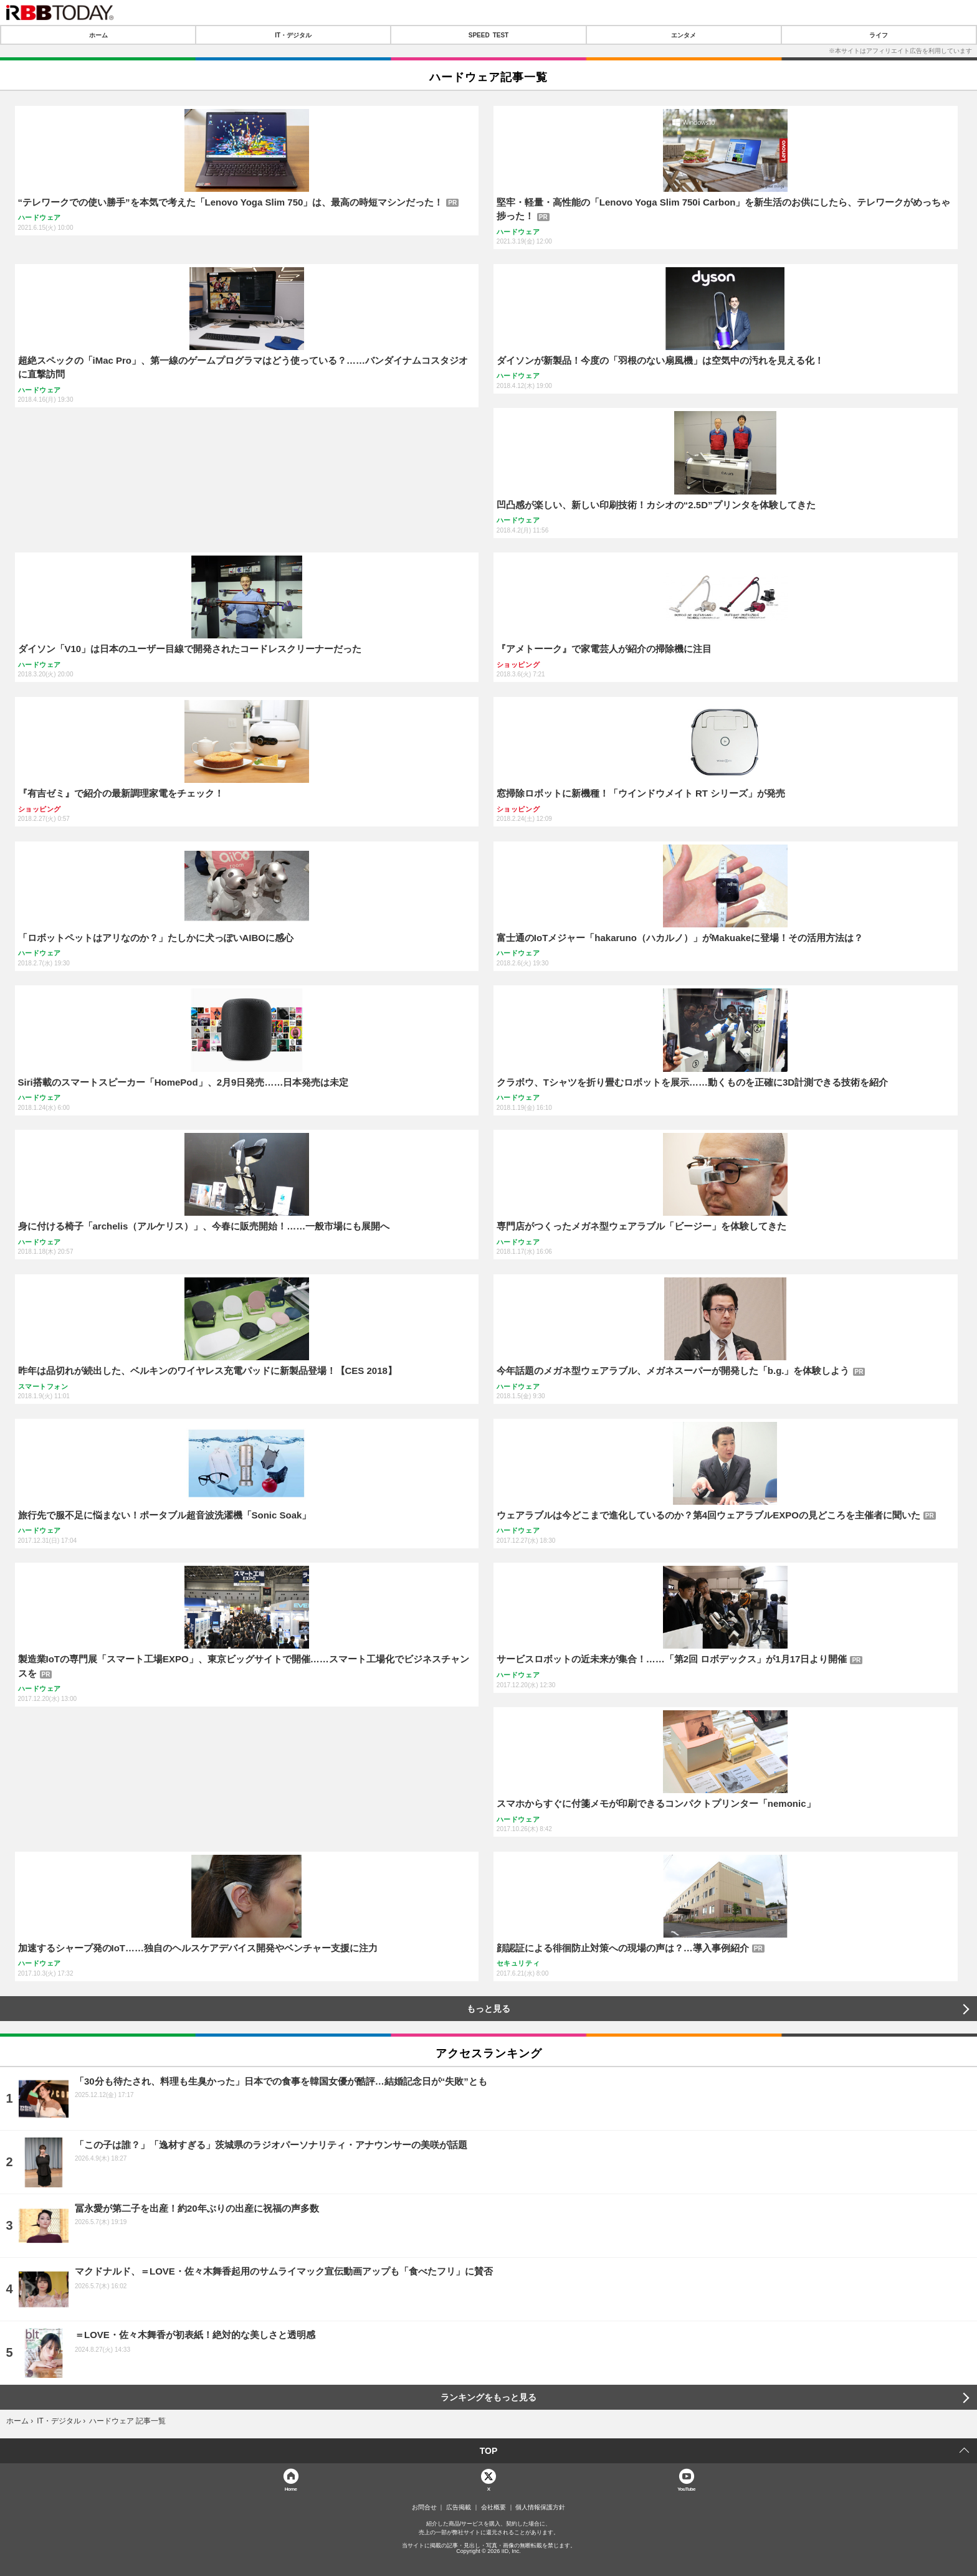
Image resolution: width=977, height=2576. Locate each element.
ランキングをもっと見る (488, 2397)
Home (291, 2488)
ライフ (878, 35)
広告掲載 (458, 2507)
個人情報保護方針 (540, 2507)
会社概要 (493, 2507)
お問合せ (424, 2507)
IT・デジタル (293, 35)
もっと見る (488, 2009)
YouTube (686, 2488)
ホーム (98, 35)
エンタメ (683, 35)
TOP (489, 2451)
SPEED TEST (488, 35)
